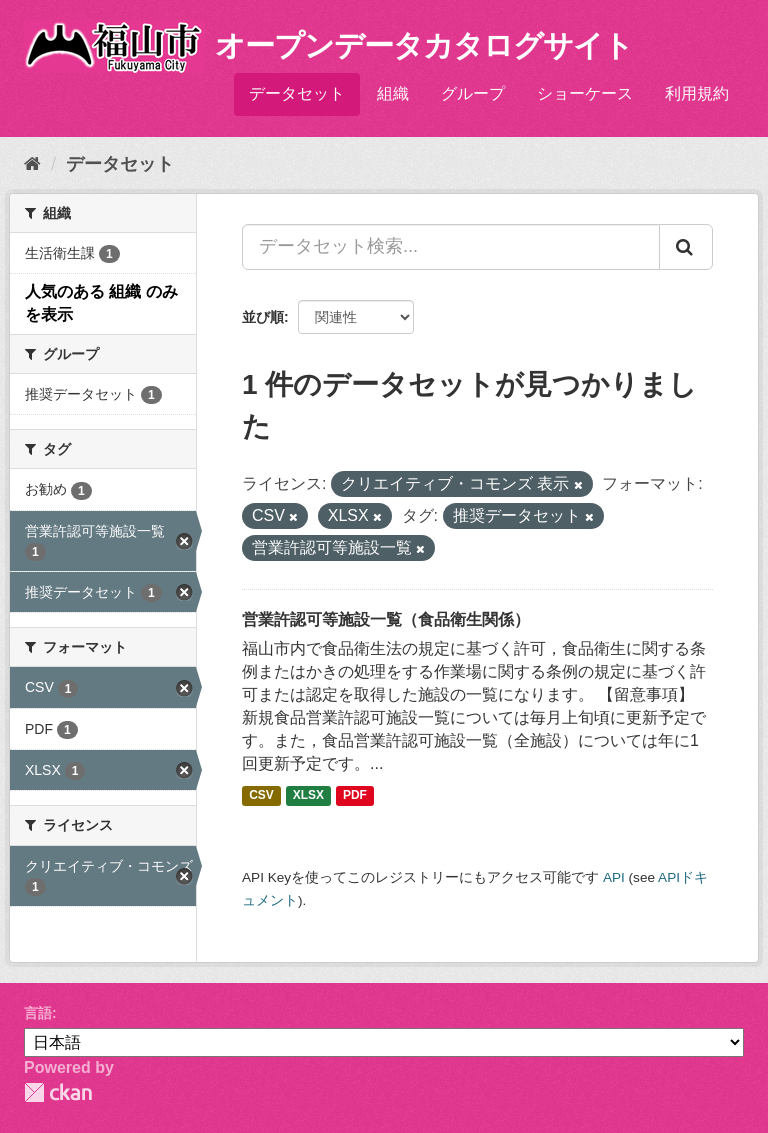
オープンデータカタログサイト (424, 45)
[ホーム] (32, 164)
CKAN (58, 1092)
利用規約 (697, 93)
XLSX (308, 795)
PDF (355, 795)
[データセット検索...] (451, 247)
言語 (38, 1013)
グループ (473, 93)
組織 (393, 93)
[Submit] (686, 247)
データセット (297, 93)
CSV (261, 795)
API (614, 877)
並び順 (263, 317)
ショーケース (585, 93)
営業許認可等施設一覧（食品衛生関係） (386, 619)
